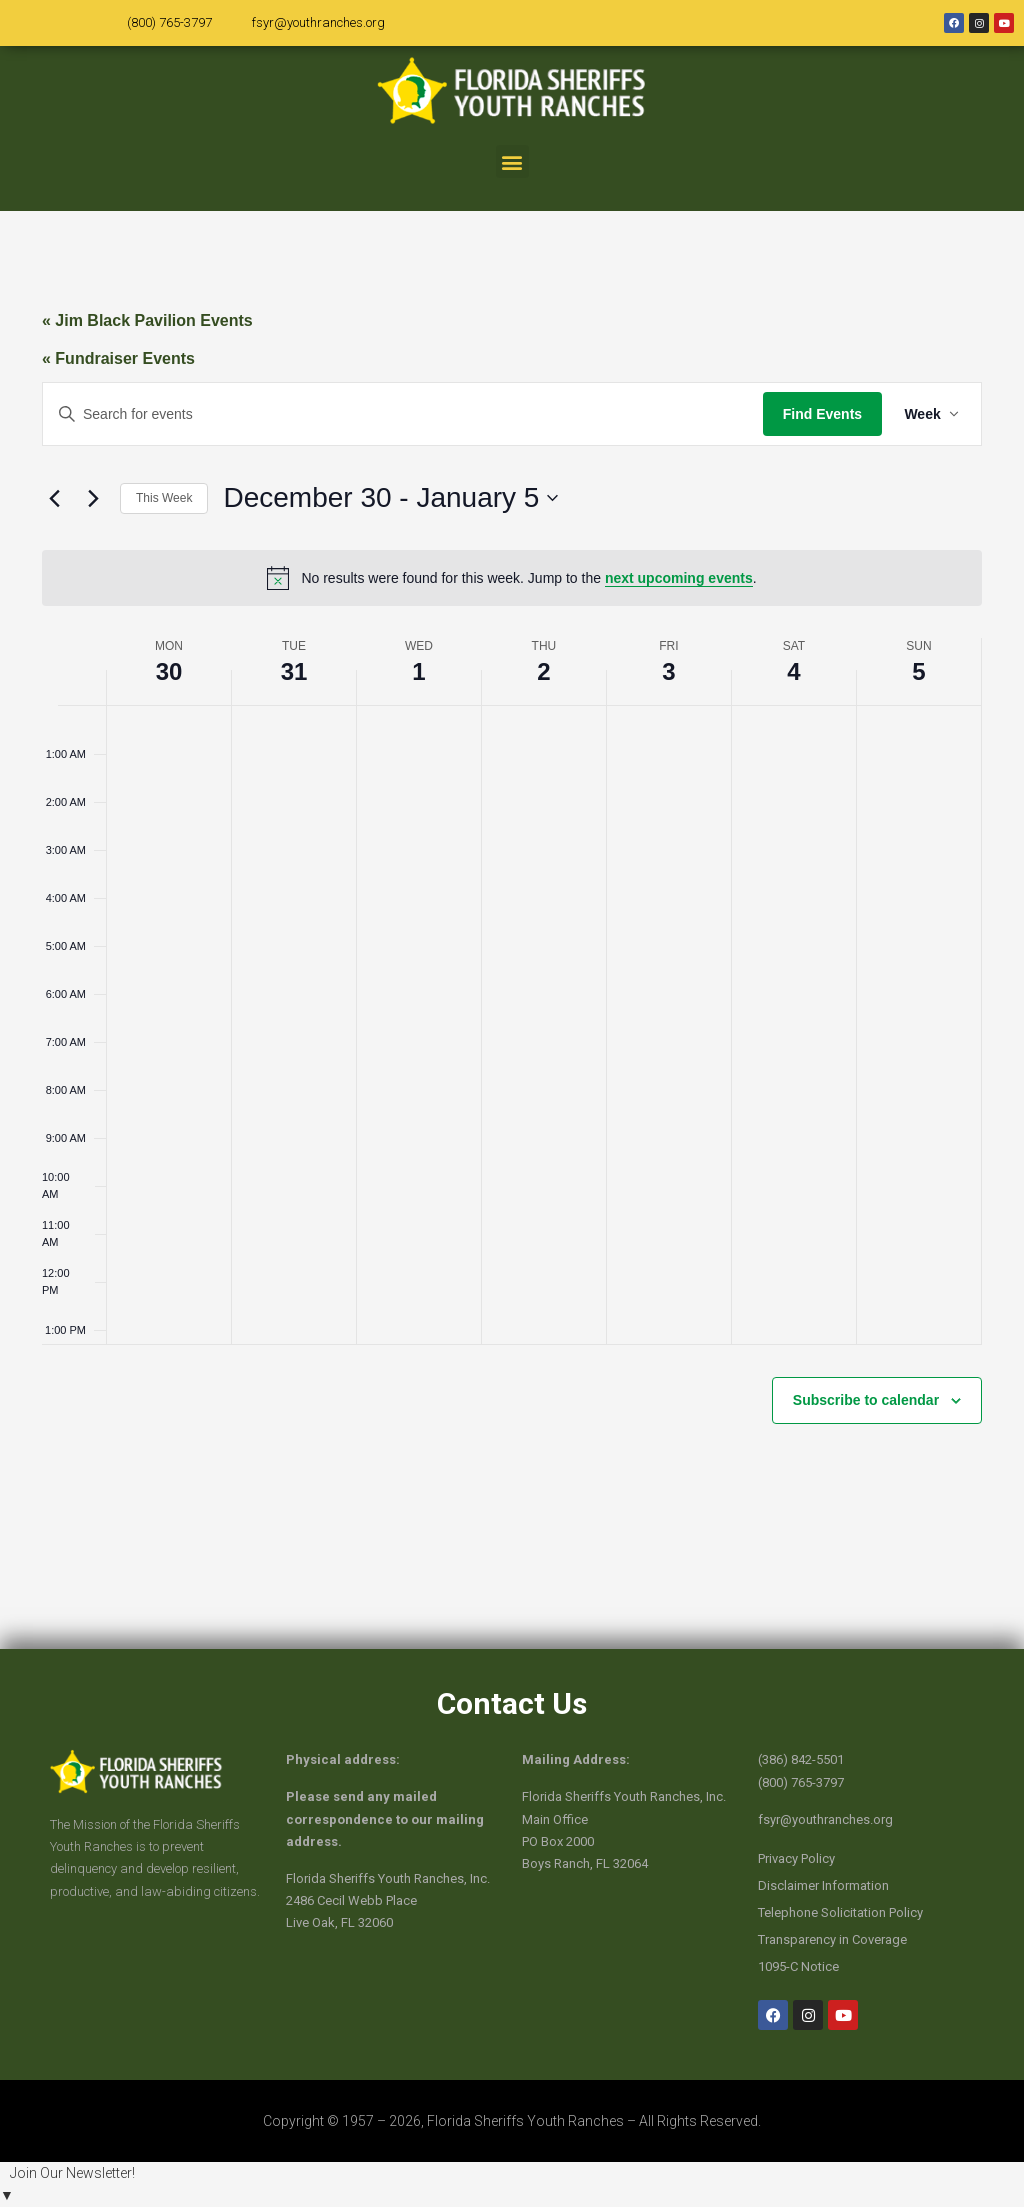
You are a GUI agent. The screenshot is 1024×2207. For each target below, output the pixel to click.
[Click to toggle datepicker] (390, 498)
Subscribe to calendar (866, 1400)
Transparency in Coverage (832, 1939)
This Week (164, 498)
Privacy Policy (796, 1858)
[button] (512, 161)
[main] (512, 930)
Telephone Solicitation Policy (840, 1912)
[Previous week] (54, 498)
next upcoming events (679, 578)
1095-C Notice (798, 1966)
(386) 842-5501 (801, 1759)
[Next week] (93, 498)
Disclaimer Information (823, 1885)
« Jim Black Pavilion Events (147, 320)
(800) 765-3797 (169, 22)
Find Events (818, 414)
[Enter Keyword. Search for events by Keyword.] (401, 414)
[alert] (512, 578)
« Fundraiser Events (118, 358)
